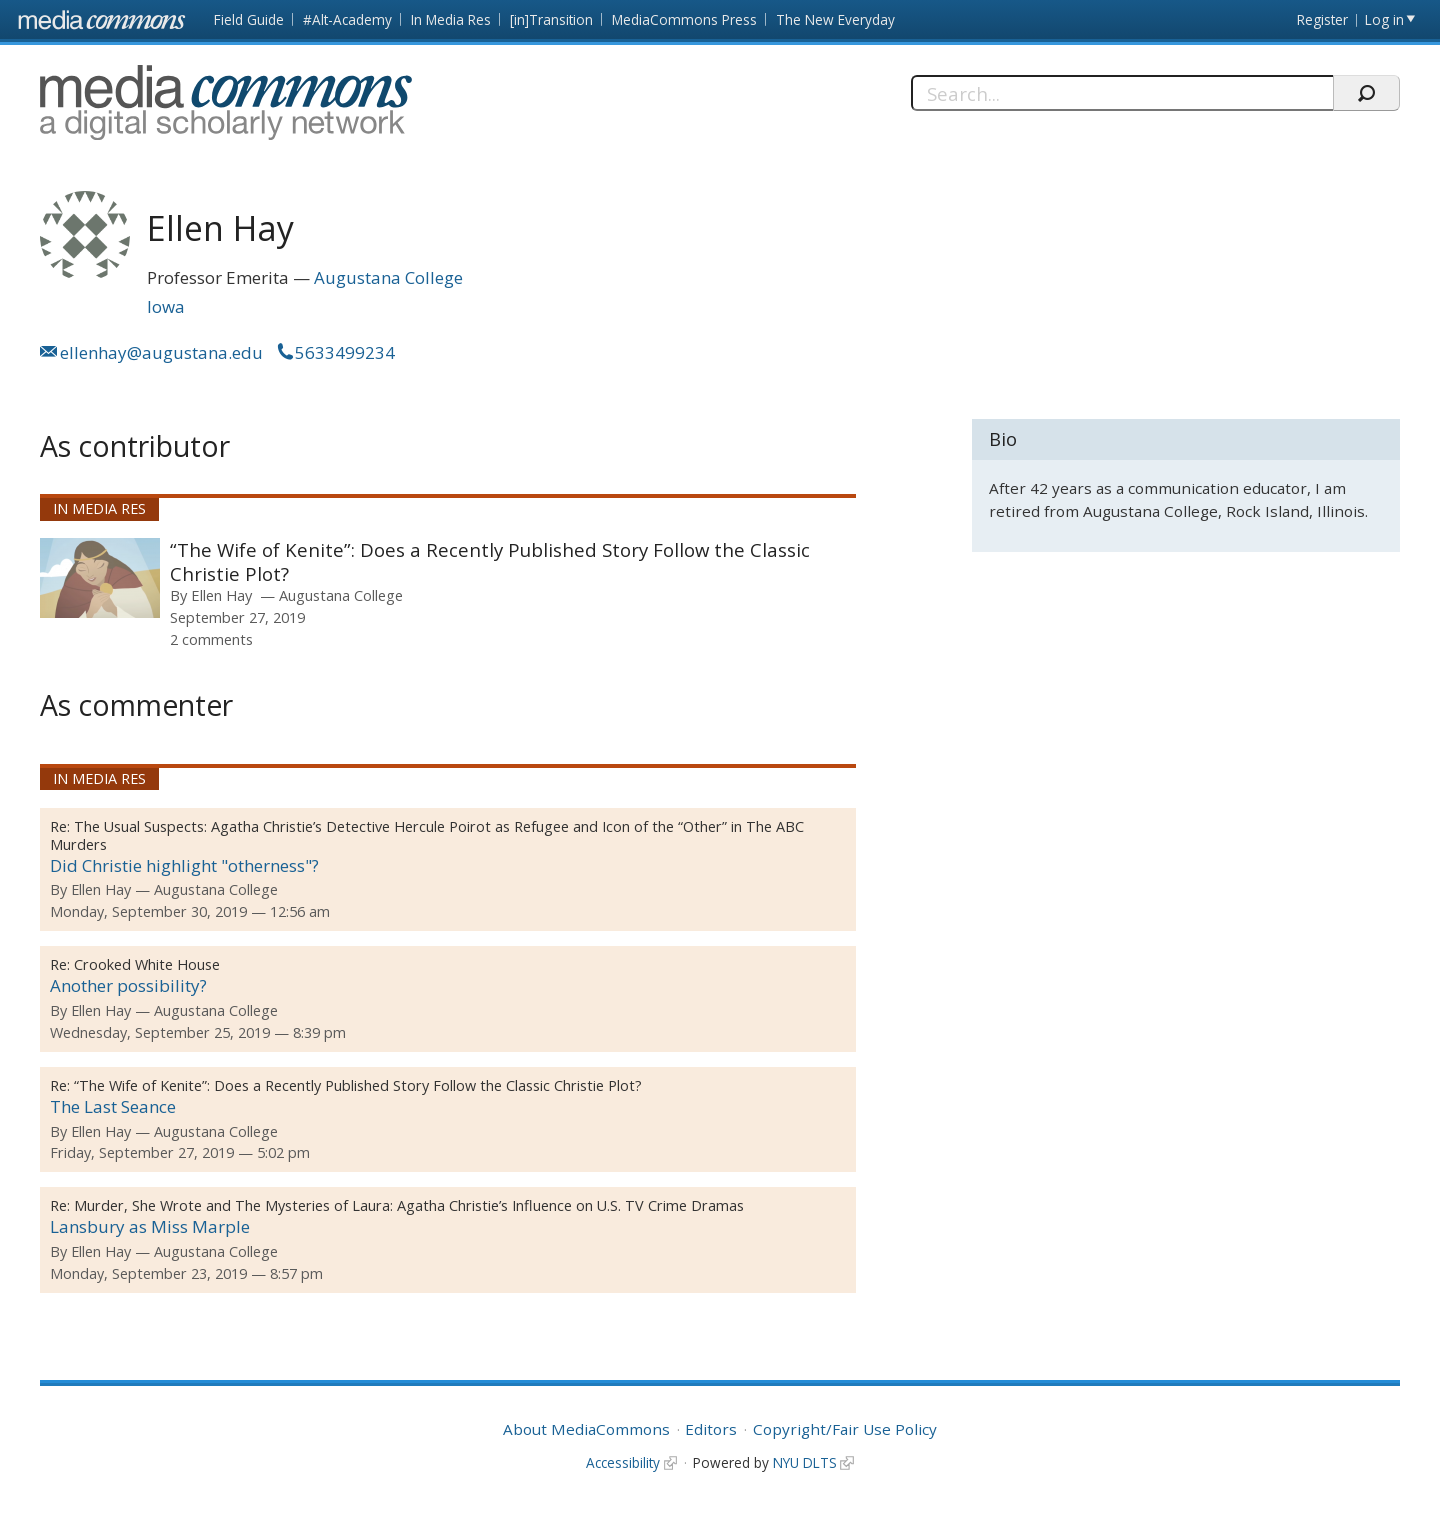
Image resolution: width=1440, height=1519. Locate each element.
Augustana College (388, 277)
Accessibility (623, 1462)
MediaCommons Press (684, 19)
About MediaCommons (586, 1429)
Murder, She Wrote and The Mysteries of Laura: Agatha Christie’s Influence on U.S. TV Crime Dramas (409, 1205)
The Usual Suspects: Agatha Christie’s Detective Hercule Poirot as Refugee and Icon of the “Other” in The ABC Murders (427, 835)
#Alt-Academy (347, 19)
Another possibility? (128, 985)
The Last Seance (113, 1106)
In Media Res (451, 19)
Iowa (166, 306)
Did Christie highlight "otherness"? (184, 865)
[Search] (1122, 93)
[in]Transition (551, 19)
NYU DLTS (805, 1462)
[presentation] (100, 578)
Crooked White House (147, 964)
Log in (1384, 19)
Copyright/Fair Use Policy (845, 1429)
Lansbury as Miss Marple (150, 1226)
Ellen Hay (221, 595)
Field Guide (249, 19)
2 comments (211, 639)
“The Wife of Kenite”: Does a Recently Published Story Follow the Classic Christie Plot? (490, 561)
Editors (711, 1429)
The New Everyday (835, 19)
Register (1322, 19)
